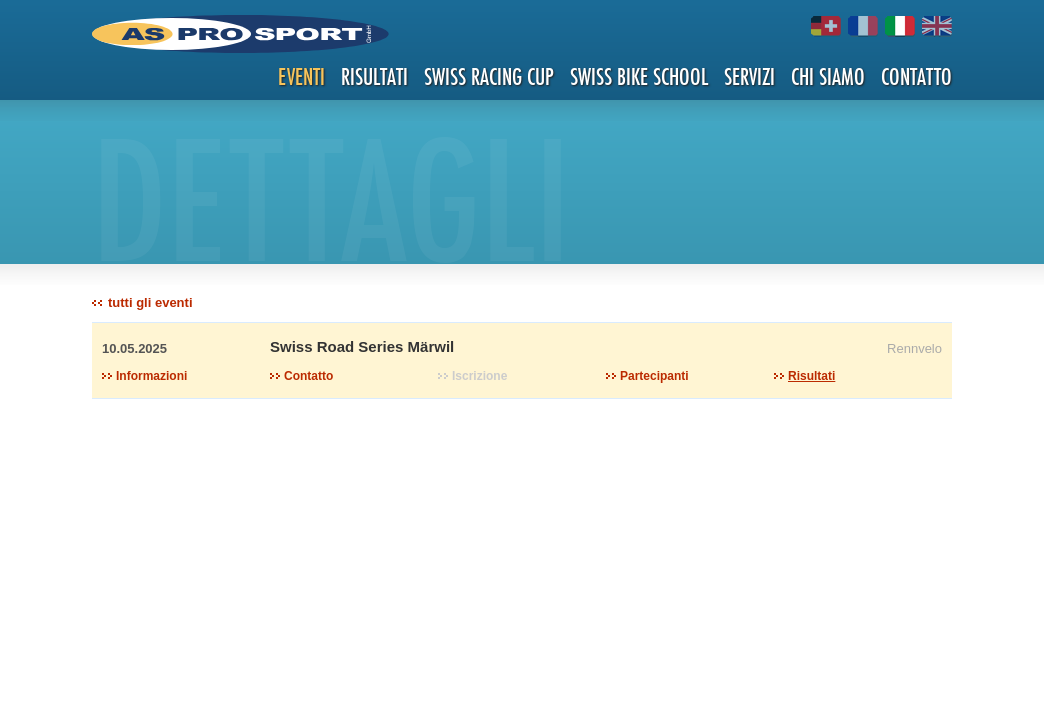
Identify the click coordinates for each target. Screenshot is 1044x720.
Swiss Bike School (639, 76)
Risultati (374, 76)
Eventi (301, 76)
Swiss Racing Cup (489, 76)
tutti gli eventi (150, 302)
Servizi (749, 76)
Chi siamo (828, 76)
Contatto (916, 76)
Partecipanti (654, 376)
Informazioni (151, 376)
